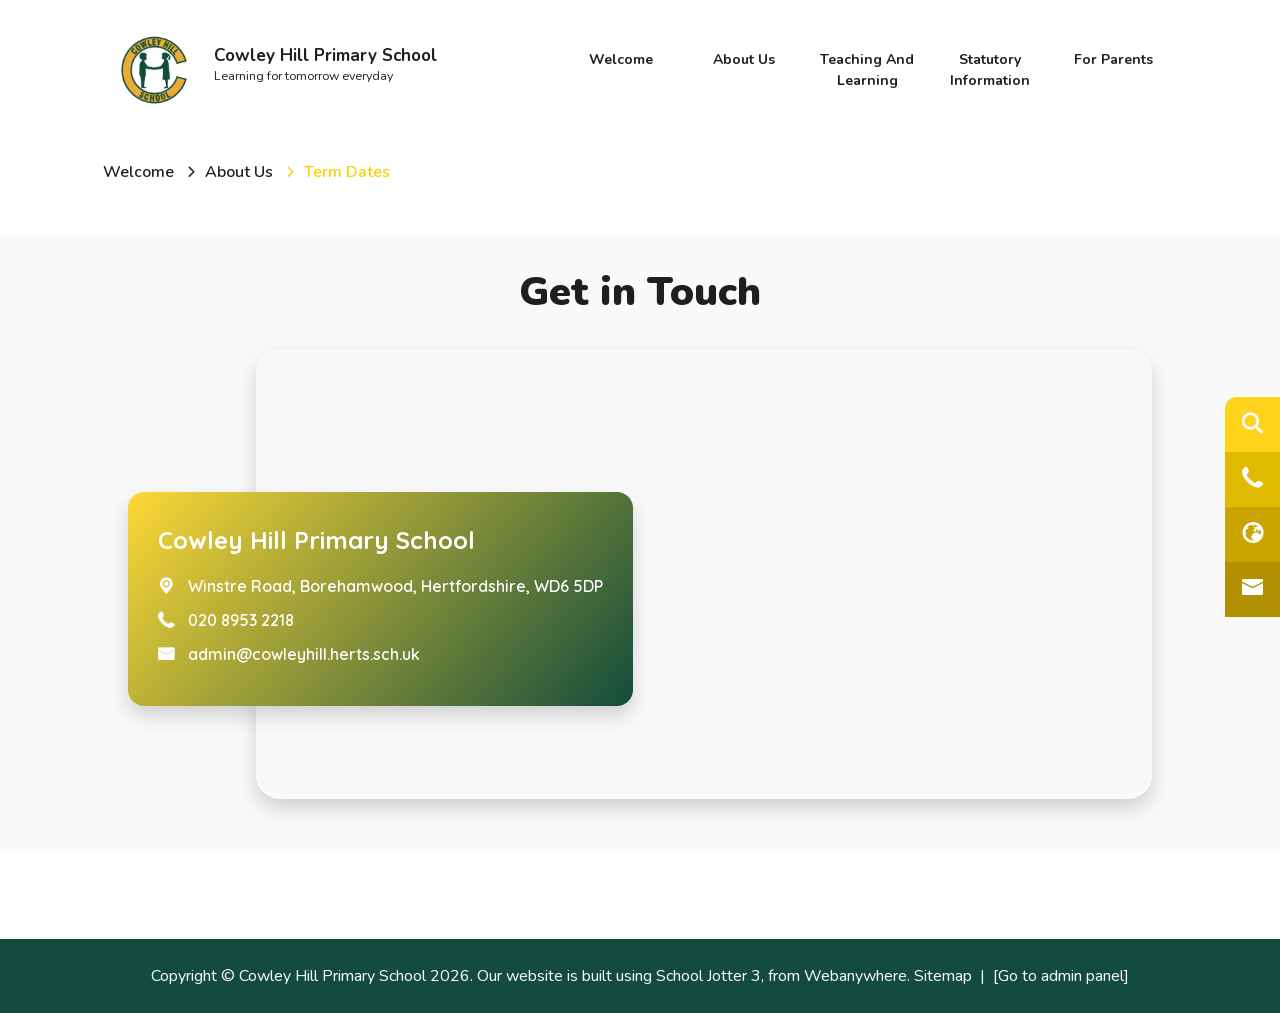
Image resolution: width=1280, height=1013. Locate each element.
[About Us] (239, 172)
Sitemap (943, 976)
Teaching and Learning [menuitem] (867, 70)
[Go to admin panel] (1061, 976)
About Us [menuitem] (744, 59)
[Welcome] (138, 172)
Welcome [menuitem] (621, 59)
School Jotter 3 (708, 976)
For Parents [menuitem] (1113, 59)
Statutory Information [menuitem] (990, 70)
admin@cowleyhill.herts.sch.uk (304, 654)
